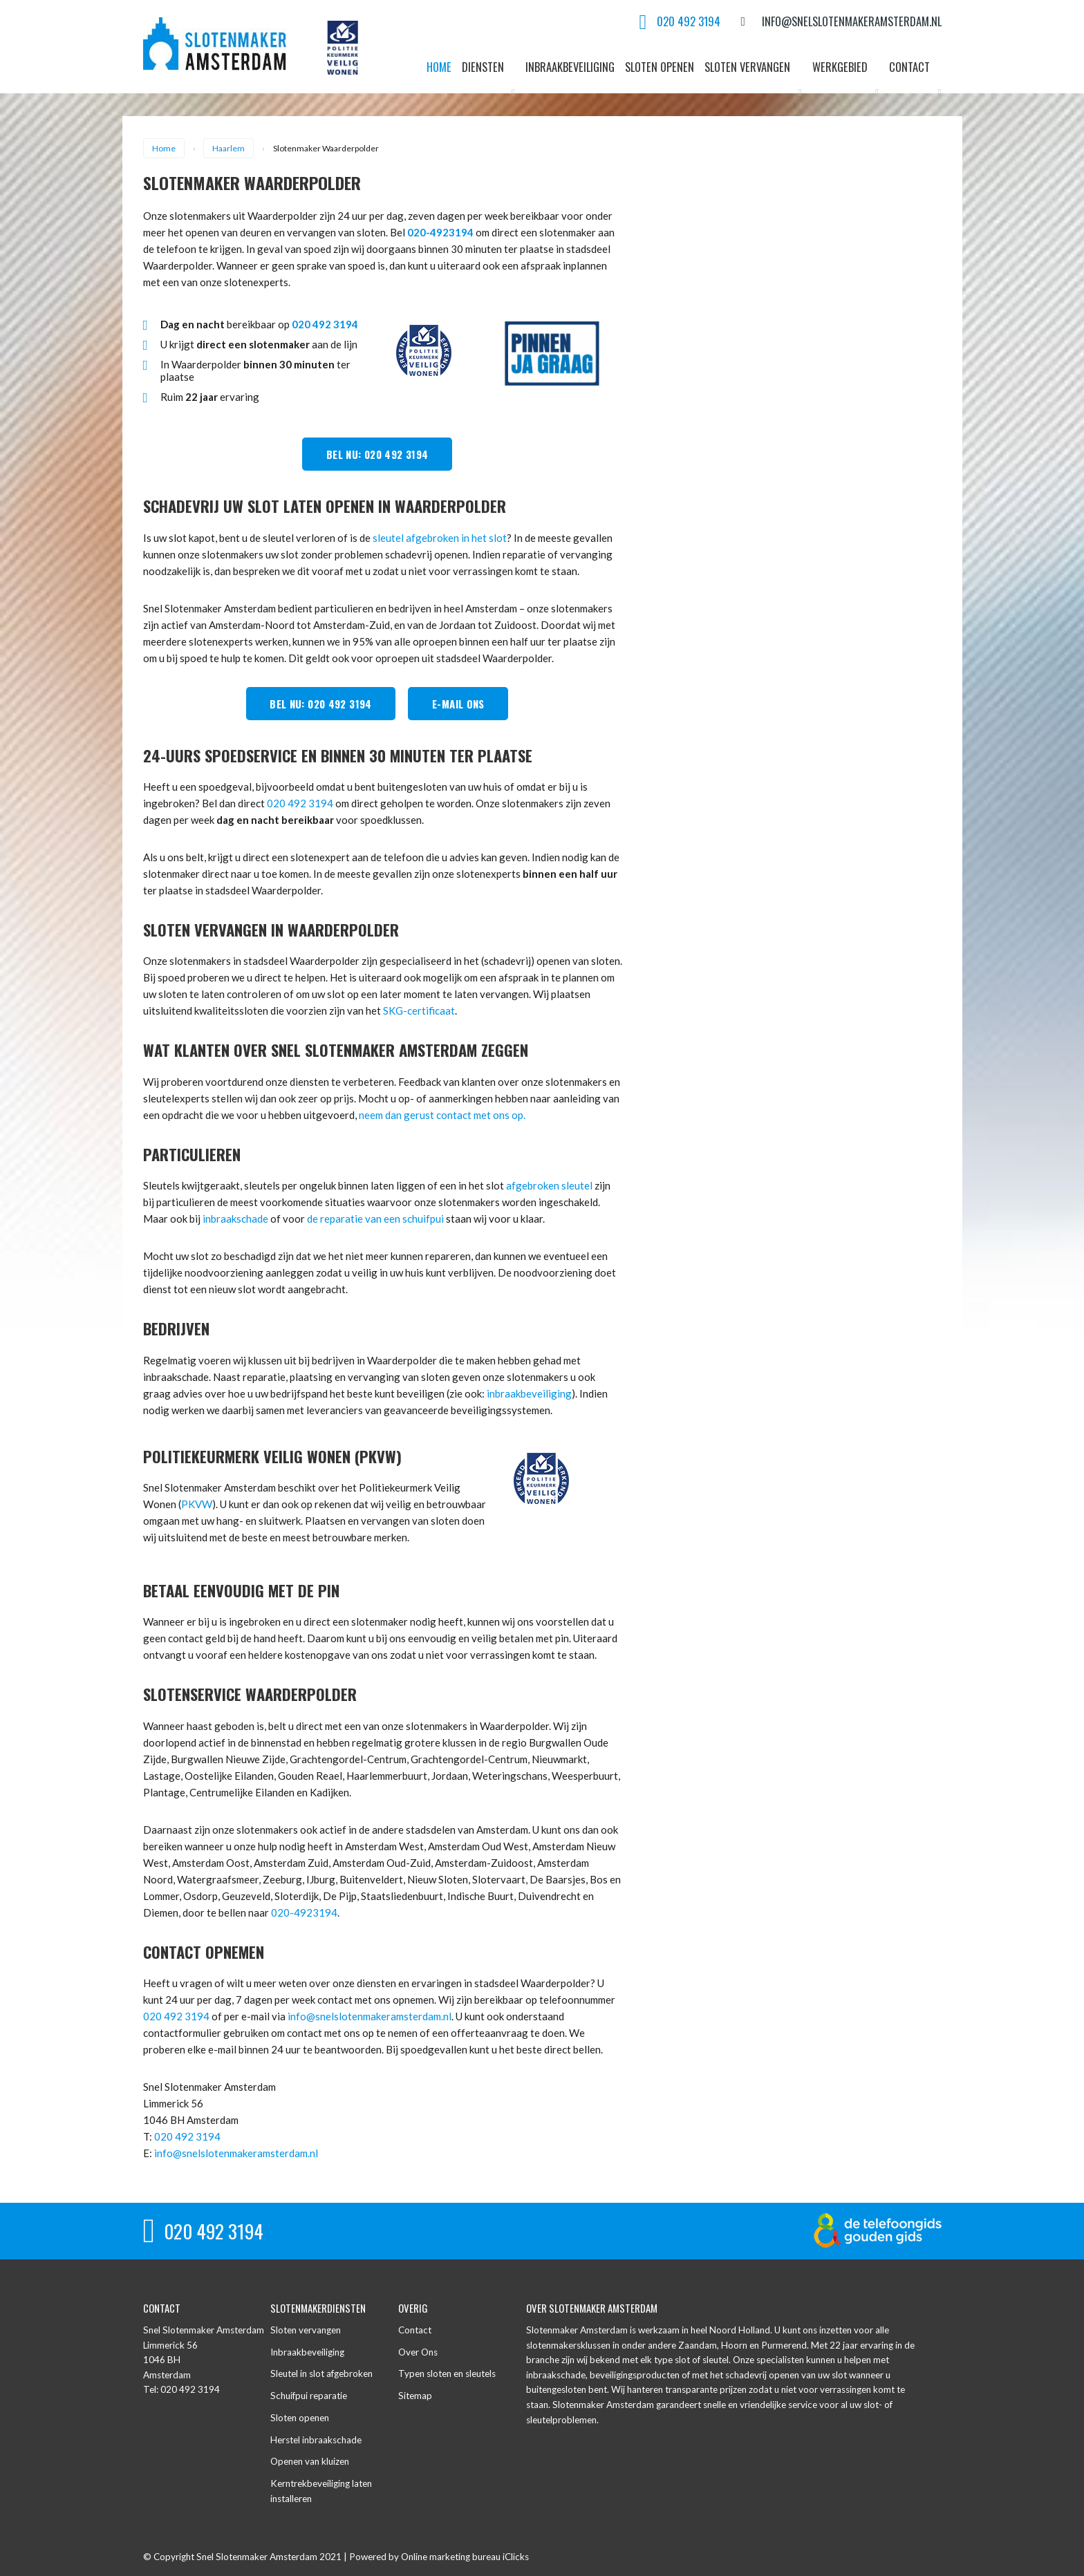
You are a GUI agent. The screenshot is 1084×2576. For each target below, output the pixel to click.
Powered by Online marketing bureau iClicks (439, 2556)
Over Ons (418, 2352)
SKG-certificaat (419, 1010)
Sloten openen (299, 2417)
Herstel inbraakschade (316, 2439)
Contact (414, 2329)
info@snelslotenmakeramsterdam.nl (369, 2016)
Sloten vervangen (305, 2329)
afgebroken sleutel (549, 1185)
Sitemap (415, 2395)
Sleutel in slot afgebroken (321, 2373)
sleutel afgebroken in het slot (440, 538)
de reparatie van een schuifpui (375, 1218)
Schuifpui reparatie (308, 2395)
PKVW (196, 1504)
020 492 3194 (300, 803)
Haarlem (228, 148)
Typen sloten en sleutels (447, 2373)
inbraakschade (235, 1218)
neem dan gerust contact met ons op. (442, 1115)
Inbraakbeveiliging (307, 2352)
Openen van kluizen (309, 2461)
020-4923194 (440, 232)
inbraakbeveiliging (529, 1393)
